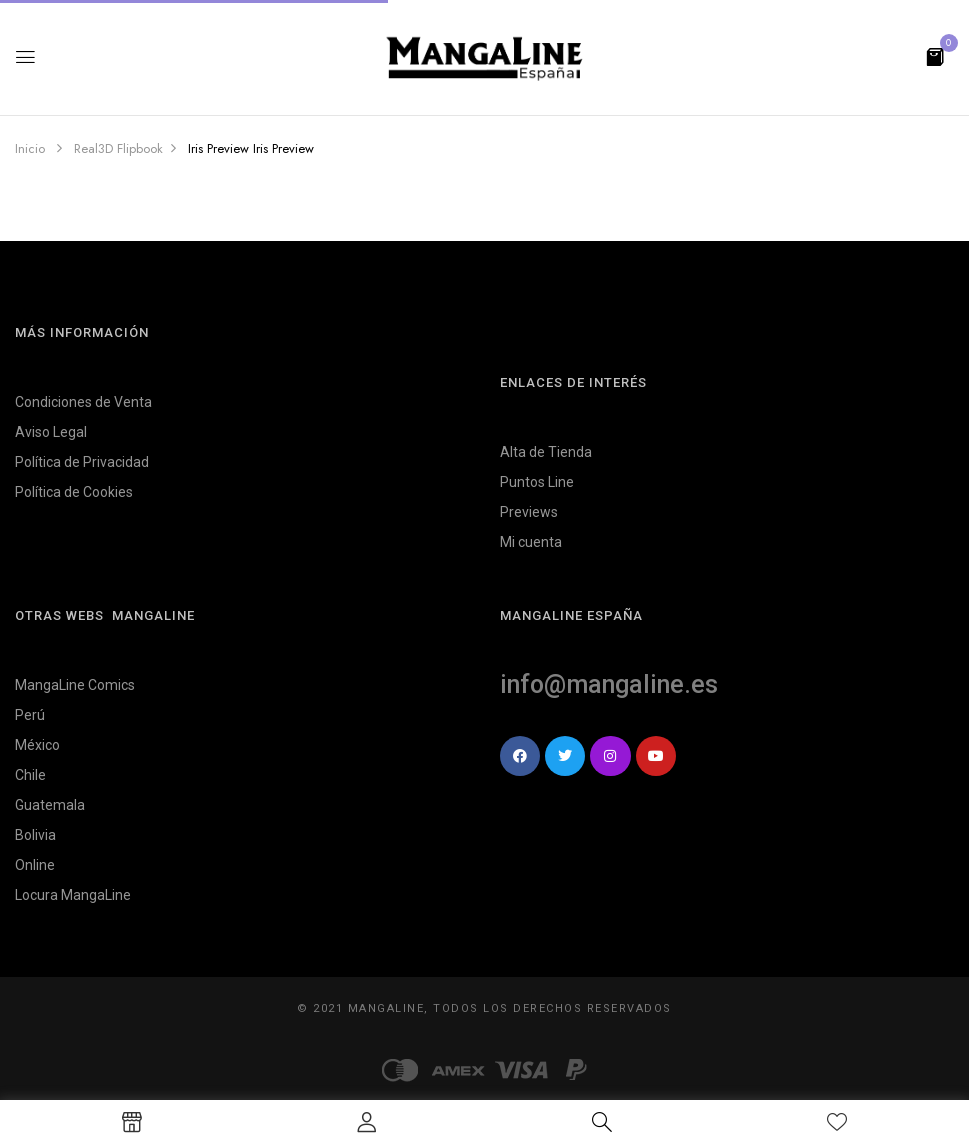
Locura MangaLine (73, 895)
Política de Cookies (74, 492)
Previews (529, 512)
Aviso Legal (51, 432)
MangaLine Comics (75, 685)
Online (35, 865)
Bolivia (35, 835)
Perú (30, 715)
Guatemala (50, 805)
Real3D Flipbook (118, 148)
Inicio (30, 148)
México (37, 745)
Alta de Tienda (546, 452)
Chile (30, 775)
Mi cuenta (531, 542)
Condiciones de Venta (83, 402)
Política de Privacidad (82, 462)
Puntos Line (537, 482)
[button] (935, 55)
